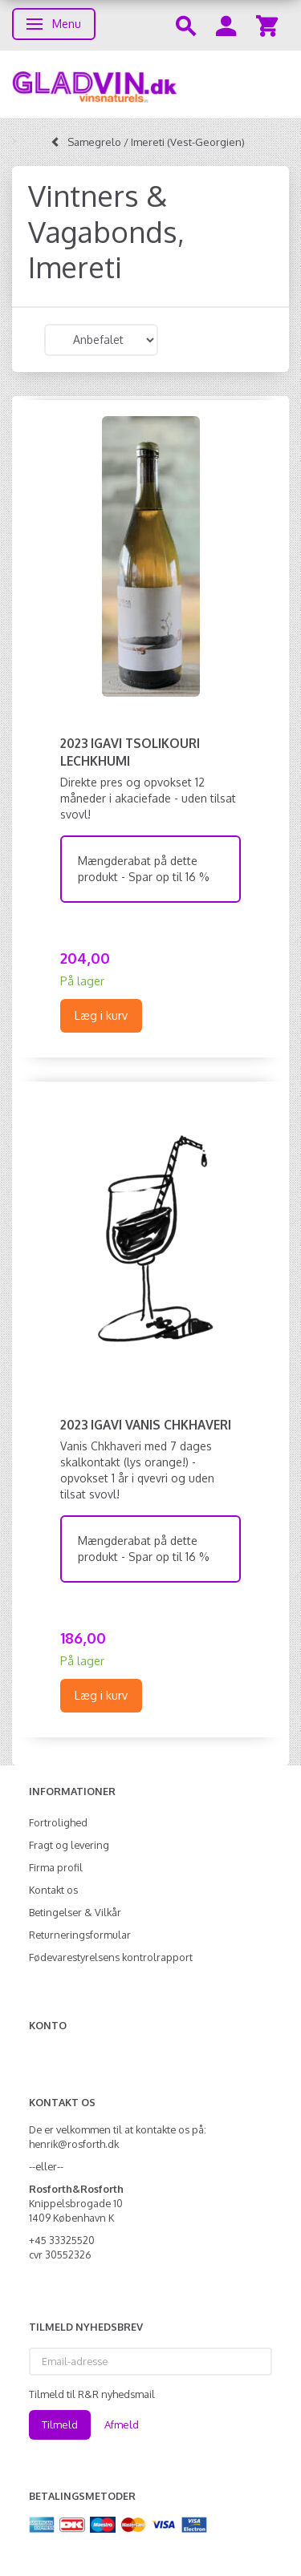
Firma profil (56, 1867)
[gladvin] (150, 84)
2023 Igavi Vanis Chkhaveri (145, 1425)
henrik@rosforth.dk (74, 2143)
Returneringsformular (80, 1934)
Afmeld (121, 2424)
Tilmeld (60, 2424)
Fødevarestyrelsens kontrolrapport (111, 1957)
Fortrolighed (58, 1822)
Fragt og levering (69, 1844)
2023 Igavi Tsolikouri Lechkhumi (130, 752)
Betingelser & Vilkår (75, 1912)
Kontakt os (53, 1889)
